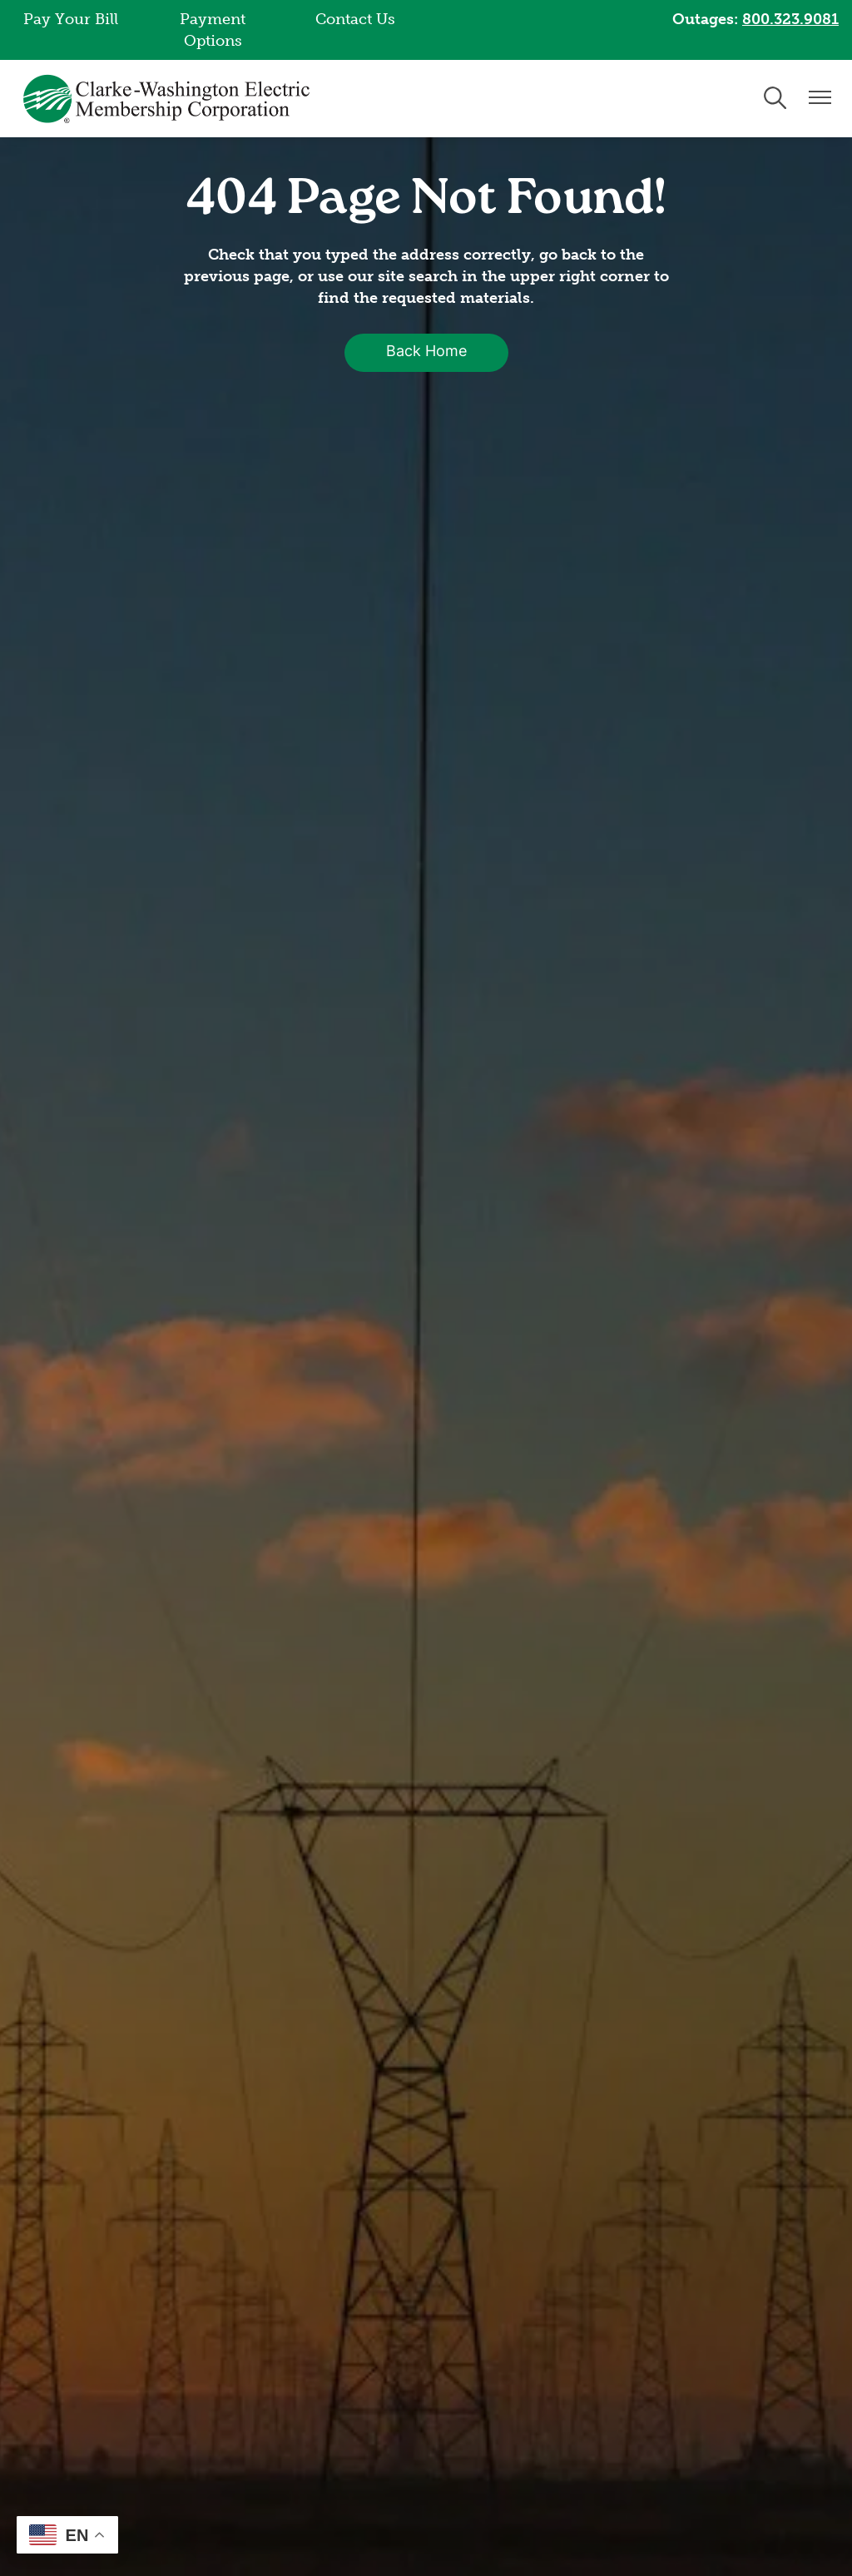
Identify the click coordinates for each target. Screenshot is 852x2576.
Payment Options (212, 30)
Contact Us (355, 19)
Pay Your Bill (70, 19)
